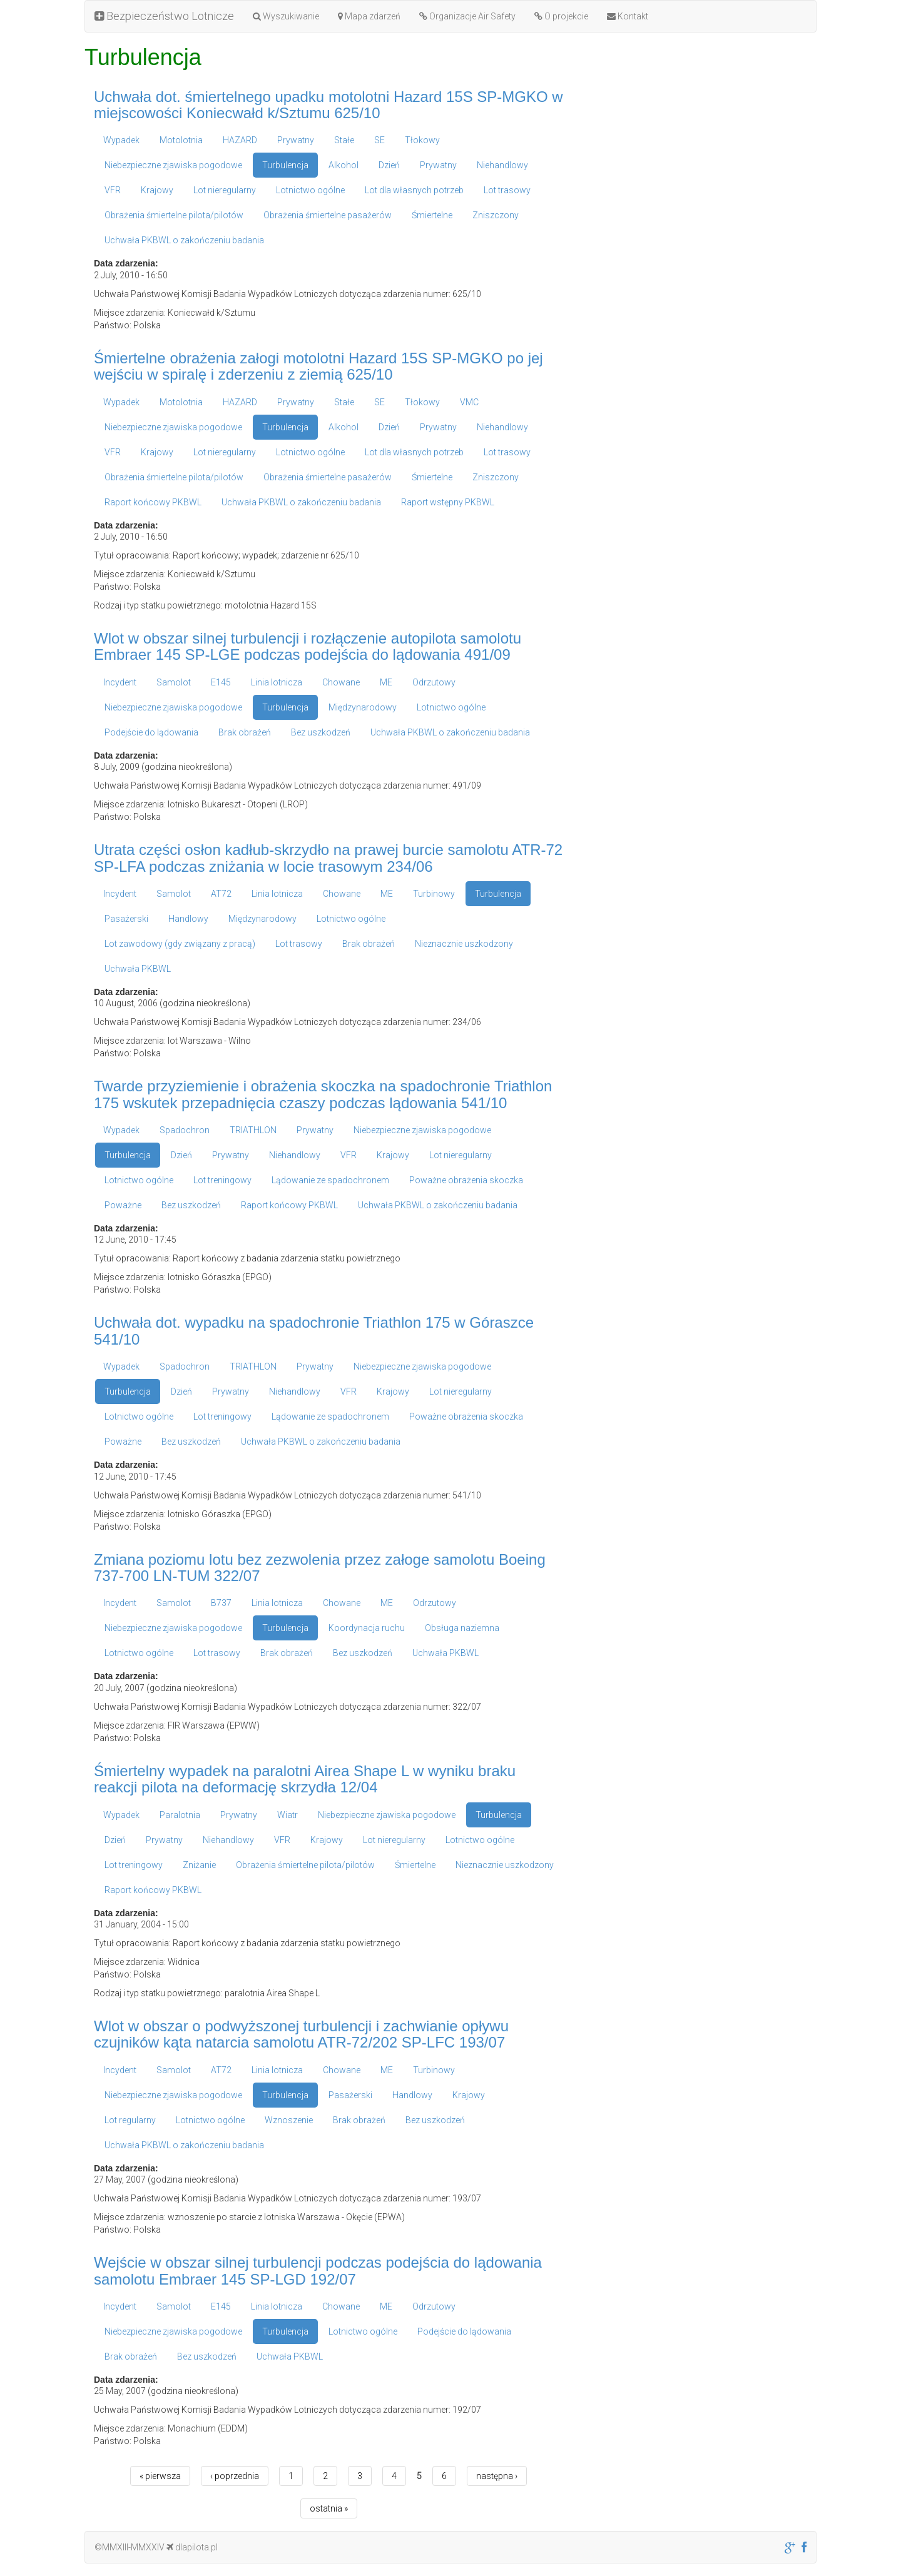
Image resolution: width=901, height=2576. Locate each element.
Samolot (173, 682)
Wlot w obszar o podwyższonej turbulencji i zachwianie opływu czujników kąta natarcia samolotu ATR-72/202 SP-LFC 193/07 (301, 2034)
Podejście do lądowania (151, 732)
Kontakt (627, 16)
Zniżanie (199, 1865)
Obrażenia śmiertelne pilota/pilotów (173, 215)
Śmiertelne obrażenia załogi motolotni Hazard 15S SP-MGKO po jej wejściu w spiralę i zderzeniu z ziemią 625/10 (318, 366)
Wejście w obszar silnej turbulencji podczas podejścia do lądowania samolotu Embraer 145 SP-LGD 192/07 (318, 2270)
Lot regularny (130, 2120)
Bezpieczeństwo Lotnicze (164, 16)
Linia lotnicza (276, 682)
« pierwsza (160, 2476)
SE (379, 140)
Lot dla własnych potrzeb (414, 190)
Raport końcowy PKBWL (152, 502)
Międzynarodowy (362, 707)
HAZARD (240, 140)
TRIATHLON (253, 1130)
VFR (112, 190)
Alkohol (343, 165)
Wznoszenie (289, 2120)
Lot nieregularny (224, 190)
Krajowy (157, 190)
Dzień (389, 165)
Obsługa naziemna (462, 1628)
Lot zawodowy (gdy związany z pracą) (179, 944)
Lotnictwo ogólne (310, 190)
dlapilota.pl (192, 2547)
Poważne (122, 1205)
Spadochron (185, 1130)
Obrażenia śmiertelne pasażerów (327, 215)
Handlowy (188, 919)
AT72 (221, 894)
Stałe (344, 140)
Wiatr (287, 1815)
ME (386, 682)
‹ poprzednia (234, 2476)
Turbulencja (285, 165)
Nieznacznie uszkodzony (464, 944)
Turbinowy (434, 894)
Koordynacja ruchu (366, 1628)
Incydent (119, 682)
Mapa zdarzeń (369, 16)
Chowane (341, 682)
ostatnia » (329, 2508)
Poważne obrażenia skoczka (466, 1180)
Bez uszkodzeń (320, 732)
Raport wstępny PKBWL (447, 502)
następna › (496, 2476)
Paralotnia (180, 1815)
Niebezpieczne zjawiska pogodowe (173, 165)
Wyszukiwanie (286, 16)
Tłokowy (422, 140)
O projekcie (561, 16)
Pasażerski (126, 919)
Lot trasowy (507, 190)
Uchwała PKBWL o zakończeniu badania (184, 240)
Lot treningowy (222, 1180)
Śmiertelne (432, 215)
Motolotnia (181, 140)
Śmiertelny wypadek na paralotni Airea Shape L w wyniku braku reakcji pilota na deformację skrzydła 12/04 (305, 1779)
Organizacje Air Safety (467, 16)
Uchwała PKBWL (137, 969)
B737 (221, 1603)
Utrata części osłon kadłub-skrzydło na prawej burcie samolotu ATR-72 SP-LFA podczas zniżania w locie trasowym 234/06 (328, 857)
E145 (221, 682)
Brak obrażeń (244, 732)
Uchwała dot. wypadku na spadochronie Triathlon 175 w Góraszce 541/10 (314, 1330)
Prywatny (295, 140)
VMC (469, 402)
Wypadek (121, 140)
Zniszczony (495, 215)
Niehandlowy (502, 165)
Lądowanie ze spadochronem (330, 1180)
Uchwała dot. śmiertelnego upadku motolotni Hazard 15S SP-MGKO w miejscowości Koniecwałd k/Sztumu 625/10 (328, 104)
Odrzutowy (434, 682)
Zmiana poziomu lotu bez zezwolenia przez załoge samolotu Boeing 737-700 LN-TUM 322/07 (320, 1567)
